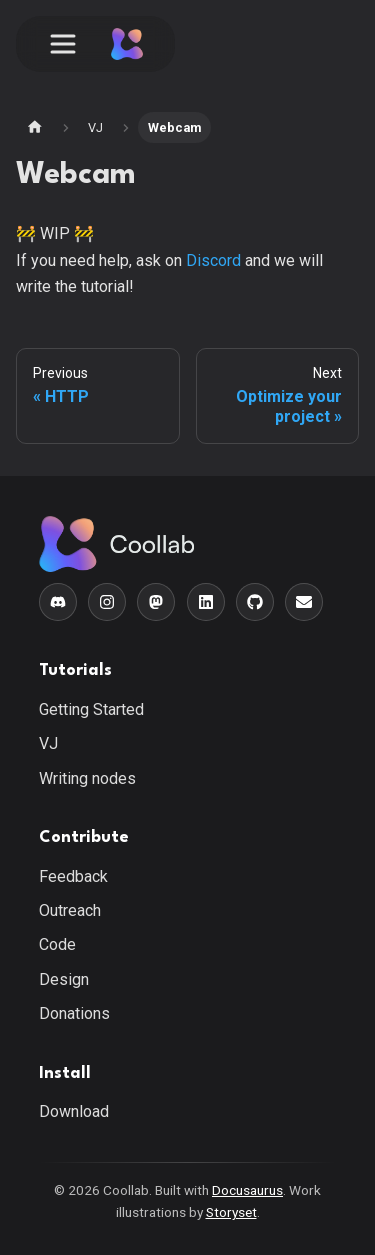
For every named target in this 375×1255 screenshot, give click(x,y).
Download (74, 1111)
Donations (74, 1013)
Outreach (70, 910)
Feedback (73, 876)
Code (57, 944)
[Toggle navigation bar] (63, 44)
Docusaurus (247, 1190)
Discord (213, 260)
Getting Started (91, 709)
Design (64, 979)
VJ (48, 743)
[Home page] (35, 127)
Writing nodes (87, 778)
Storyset (231, 1212)
